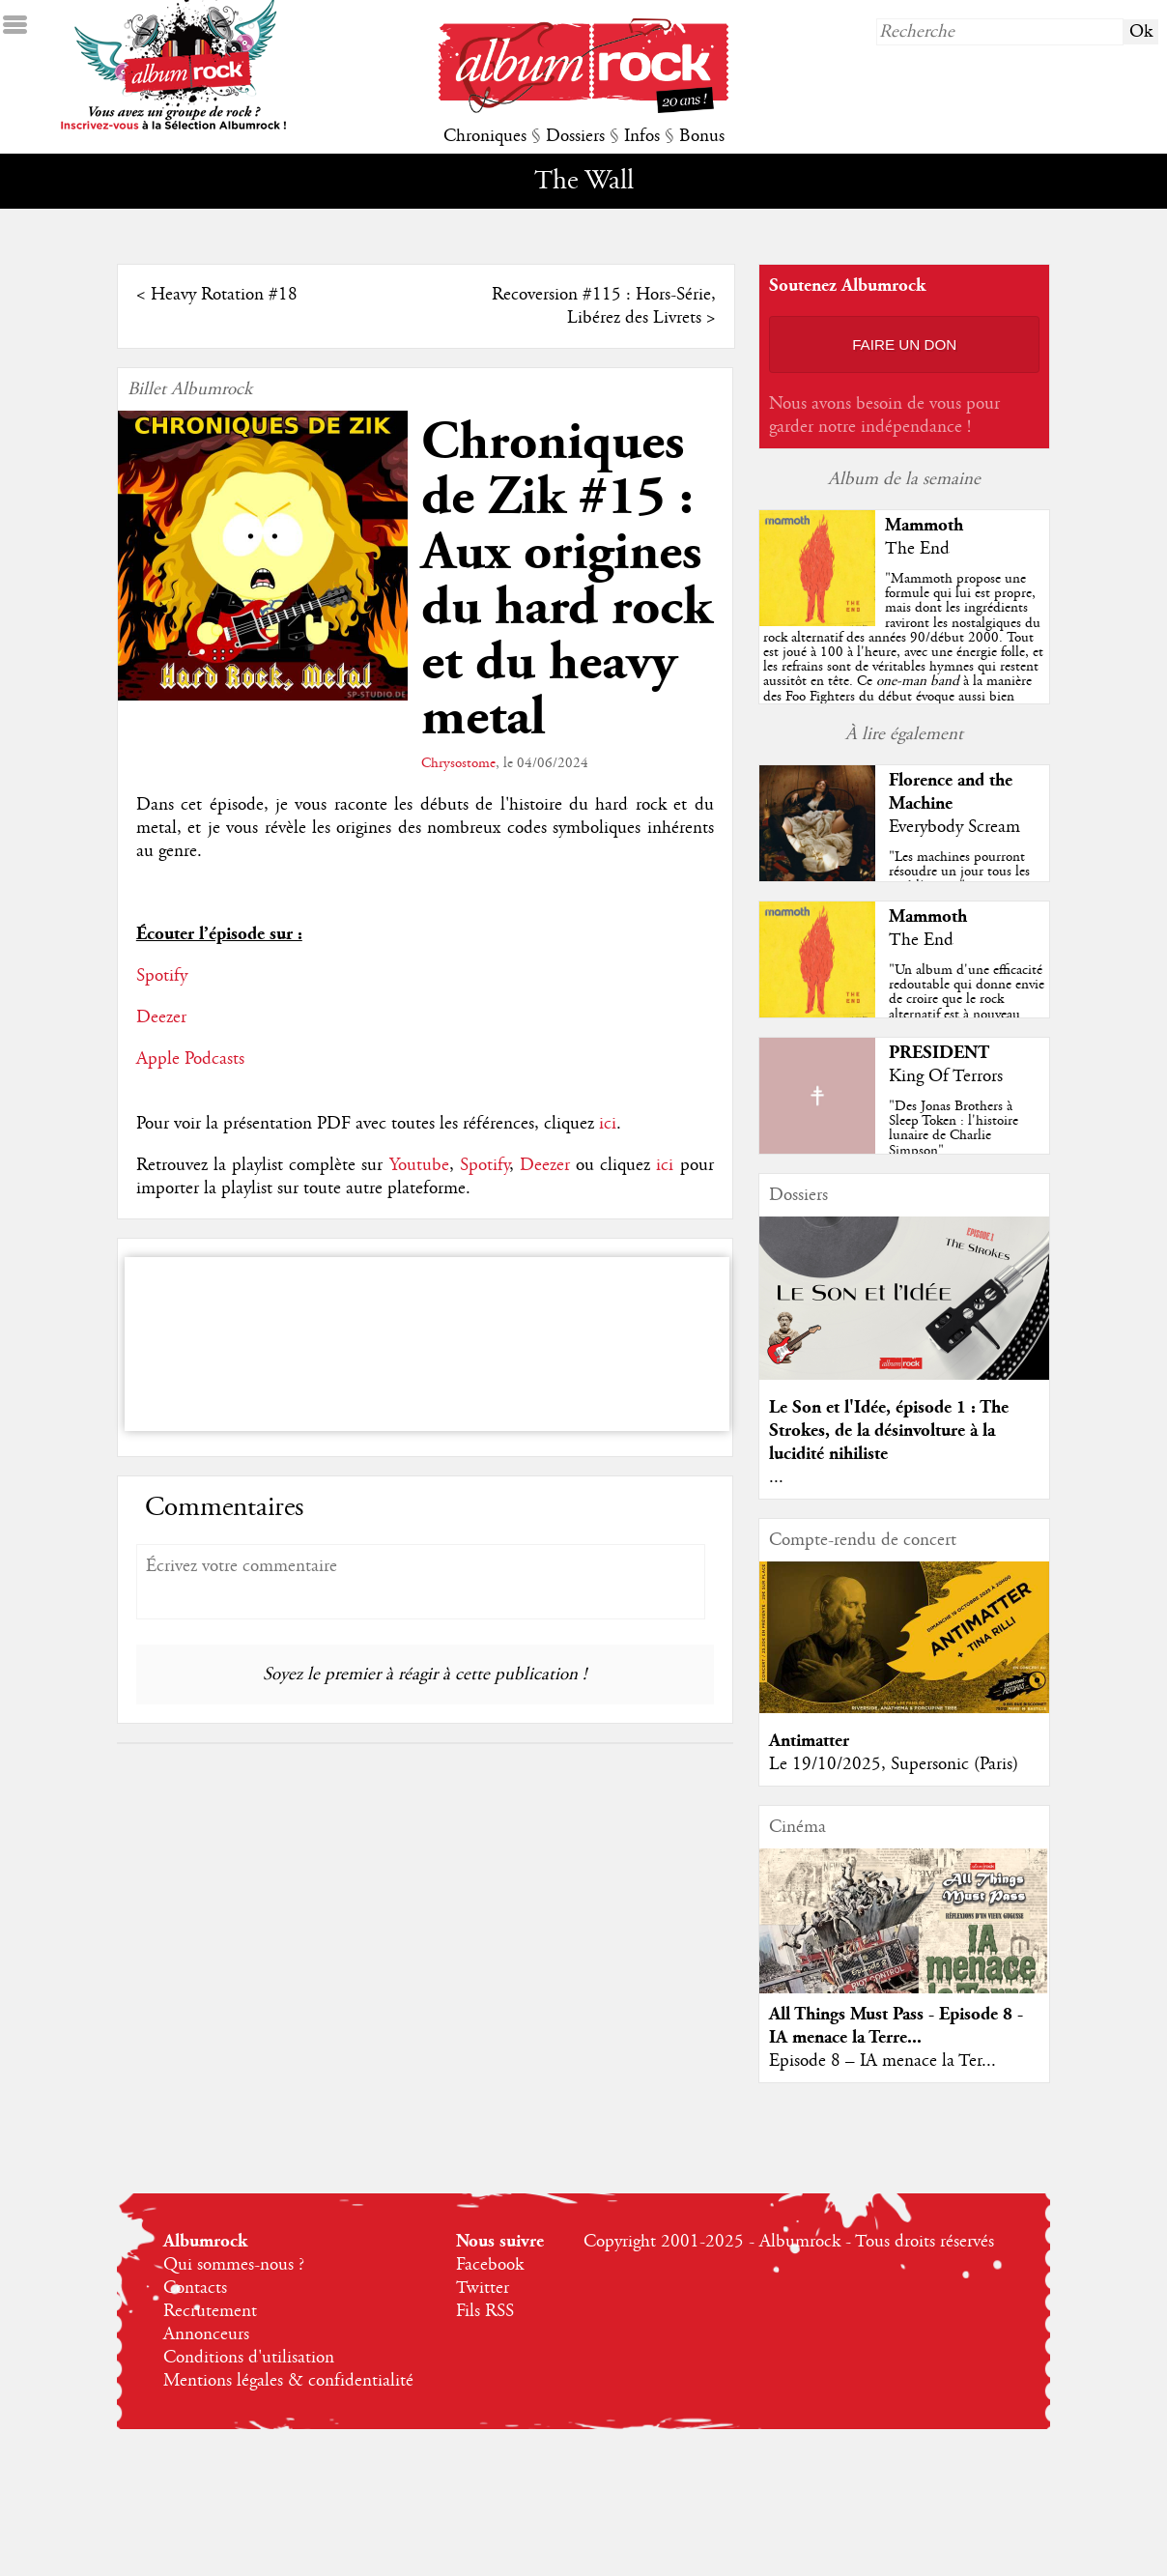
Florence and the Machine (950, 792)
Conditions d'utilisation (248, 2357)
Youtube (419, 1165)
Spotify (161, 975)
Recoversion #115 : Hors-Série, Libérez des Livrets (604, 306)
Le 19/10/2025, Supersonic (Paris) (893, 1764)
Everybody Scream (954, 827)
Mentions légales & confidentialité (288, 2380)
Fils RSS (485, 2311)
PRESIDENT (939, 1053)
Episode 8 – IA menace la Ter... (882, 2061)
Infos (642, 136)
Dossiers (575, 136)
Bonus (702, 136)
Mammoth (924, 525)
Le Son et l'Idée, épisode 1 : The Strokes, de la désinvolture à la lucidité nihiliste (889, 1430)
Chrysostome (458, 763)
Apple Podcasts (190, 1059)
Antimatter (809, 1741)
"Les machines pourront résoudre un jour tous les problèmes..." (959, 871)
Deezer (161, 1017)
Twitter (482, 2288)
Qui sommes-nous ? (233, 2264)
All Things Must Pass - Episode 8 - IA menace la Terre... (896, 2025)
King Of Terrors (946, 1076)
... (776, 1477)
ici (607, 1123)
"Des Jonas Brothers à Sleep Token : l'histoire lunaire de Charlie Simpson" (953, 1128)
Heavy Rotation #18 (224, 294)
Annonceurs (206, 2334)
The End (917, 548)
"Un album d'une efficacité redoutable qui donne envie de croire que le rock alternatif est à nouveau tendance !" (966, 999)
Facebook (490, 2264)
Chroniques (485, 136)
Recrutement (210, 2311)
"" (904, 666)
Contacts (195, 2288)
